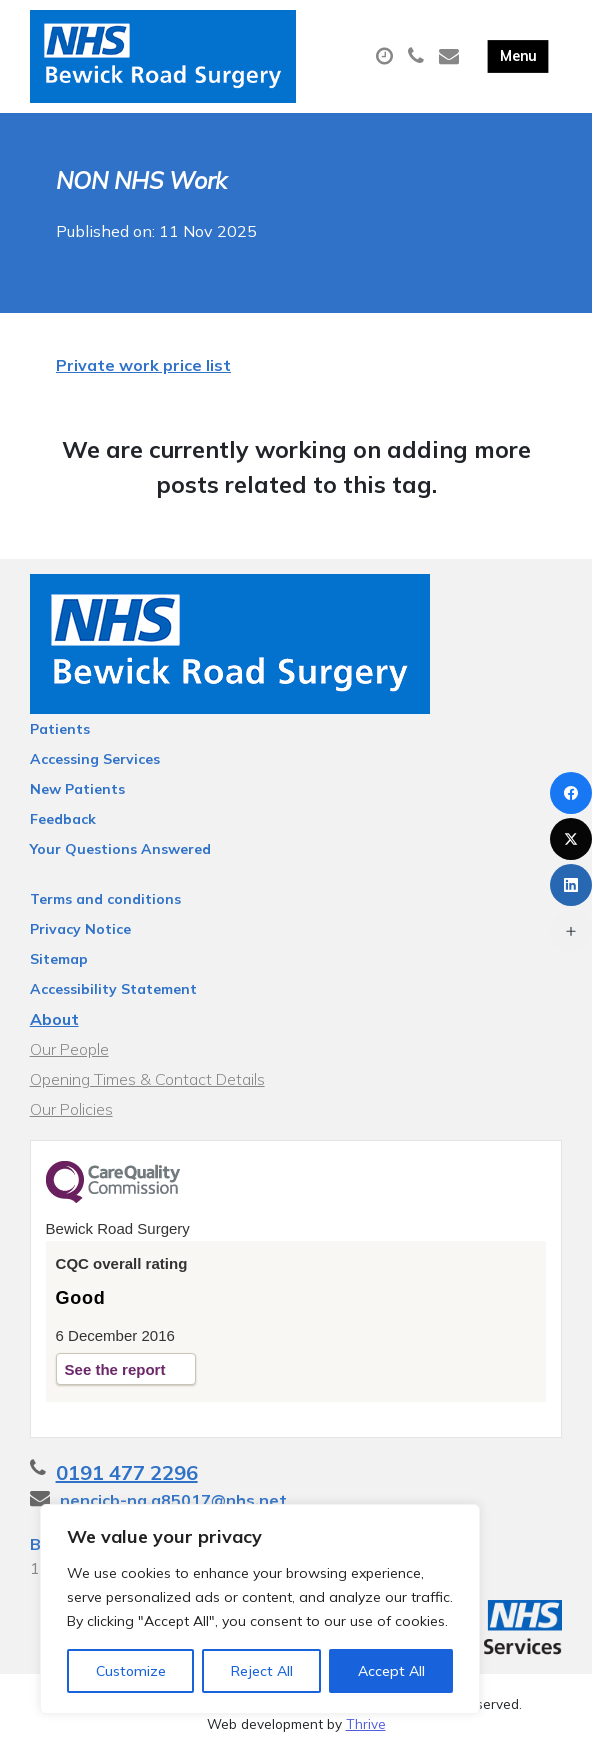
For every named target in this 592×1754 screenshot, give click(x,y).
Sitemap (59, 959)
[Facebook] (571, 793)
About (54, 1019)
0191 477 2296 (127, 1472)
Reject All (262, 1671)
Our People (69, 1049)
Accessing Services (95, 759)
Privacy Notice (80, 929)
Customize (131, 1671)
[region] (260, 1609)
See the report (115, 1369)
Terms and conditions (105, 899)
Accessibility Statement (113, 989)
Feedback (63, 819)
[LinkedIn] (571, 885)
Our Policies (71, 1109)
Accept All (391, 1671)
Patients (60, 729)
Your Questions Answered (120, 849)
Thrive (366, 1723)
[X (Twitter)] (571, 839)
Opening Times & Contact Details (147, 1079)
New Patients (77, 789)
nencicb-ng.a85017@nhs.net (173, 1500)
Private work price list (143, 365)
